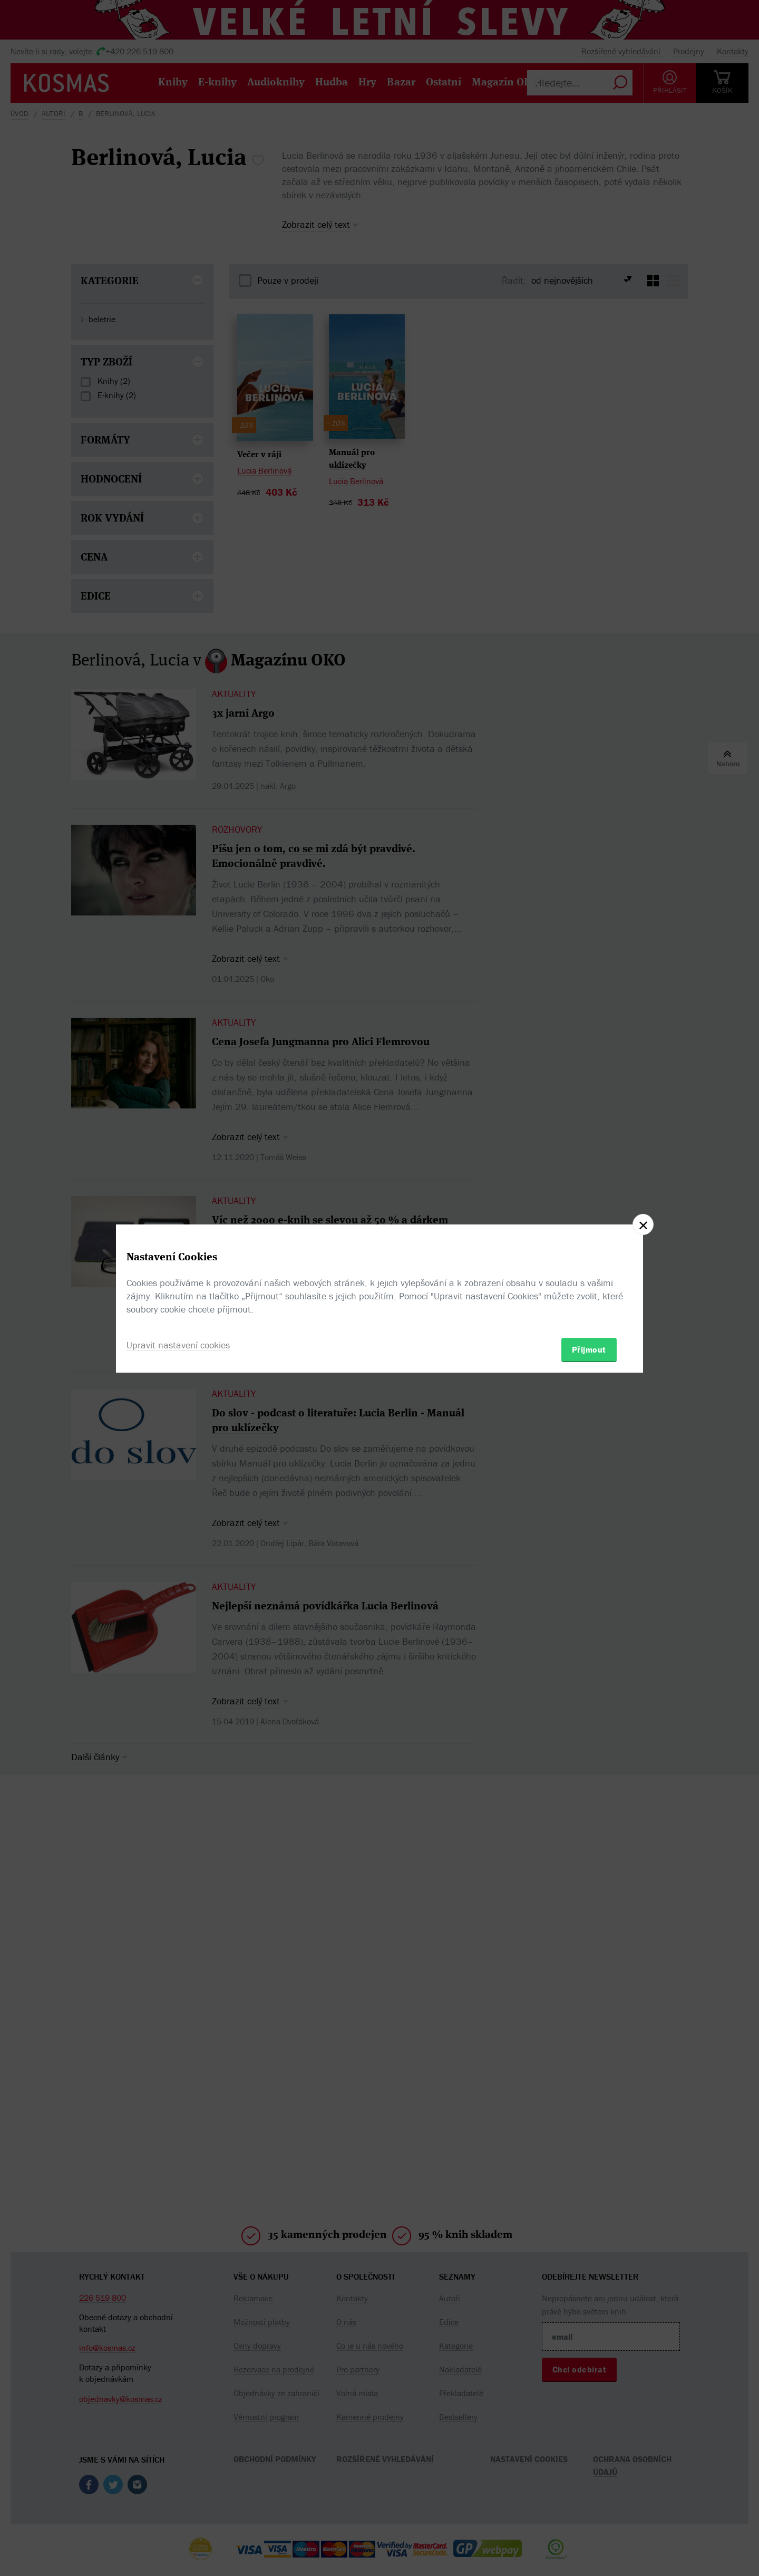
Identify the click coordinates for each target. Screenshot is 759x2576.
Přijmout (589, 1349)
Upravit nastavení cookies (178, 1345)
